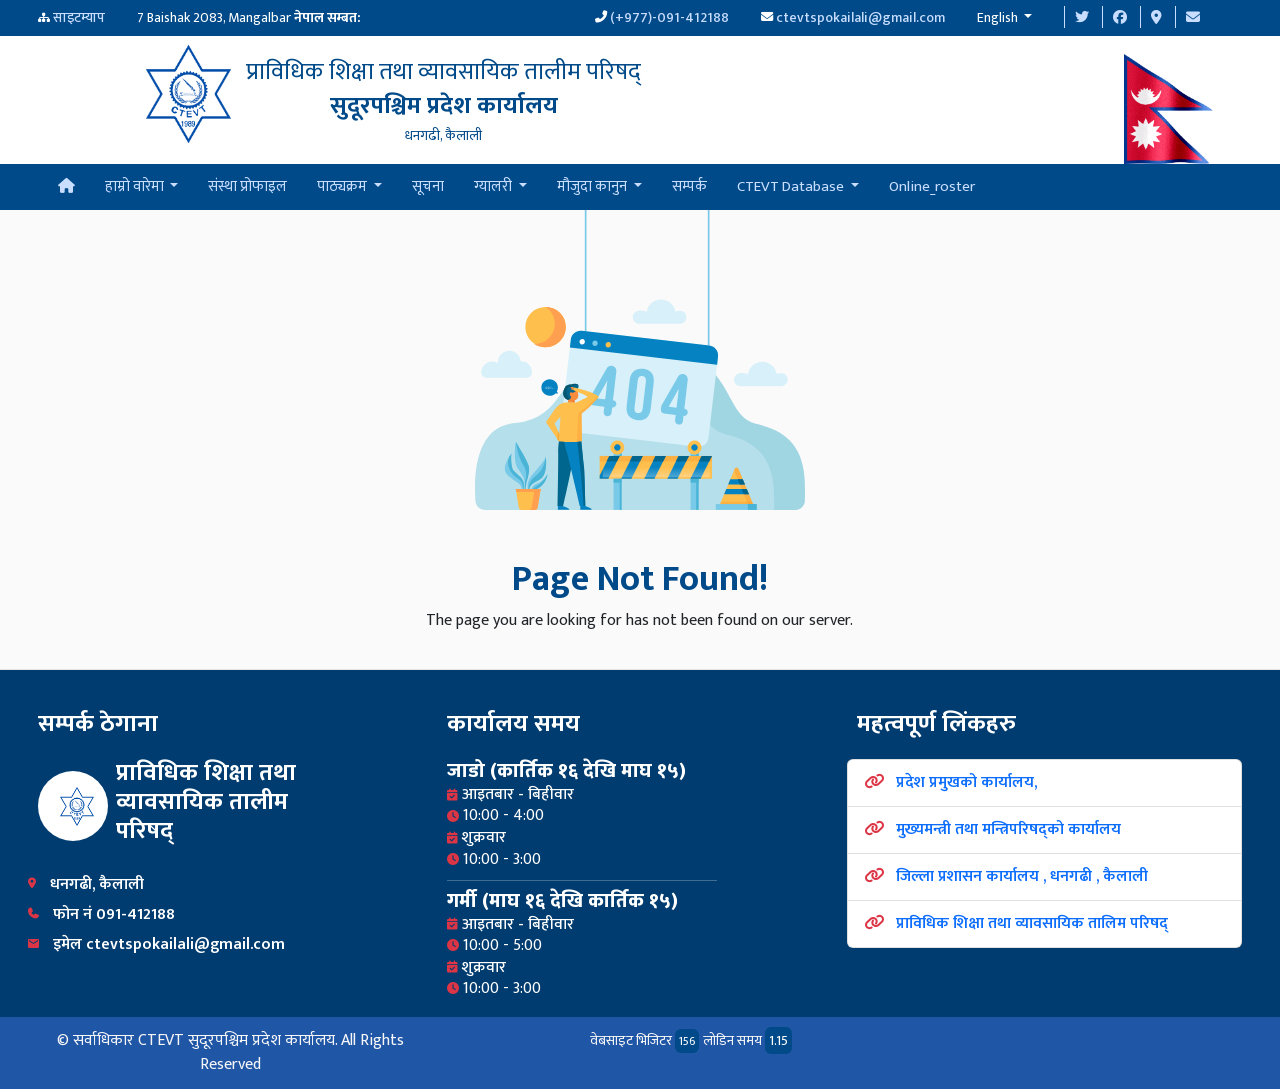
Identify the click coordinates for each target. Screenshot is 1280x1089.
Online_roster (932, 186)
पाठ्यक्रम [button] (343, 186)
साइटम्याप (79, 17)
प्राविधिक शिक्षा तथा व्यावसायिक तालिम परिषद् (1032, 923)
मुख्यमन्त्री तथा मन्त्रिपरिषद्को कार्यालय (1008, 829)
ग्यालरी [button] (494, 186)
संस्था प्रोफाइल (247, 186)
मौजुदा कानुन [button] (593, 186)
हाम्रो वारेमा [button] (136, 186)
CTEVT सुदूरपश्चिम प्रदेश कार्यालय (236, 1040)
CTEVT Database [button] (792, 186)
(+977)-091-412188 (669, 17)
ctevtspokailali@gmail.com (860, 17)
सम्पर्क (689, 186)
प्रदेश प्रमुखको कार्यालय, (966, 782)
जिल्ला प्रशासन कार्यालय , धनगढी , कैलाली (1022, 876)
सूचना (428, 186)
